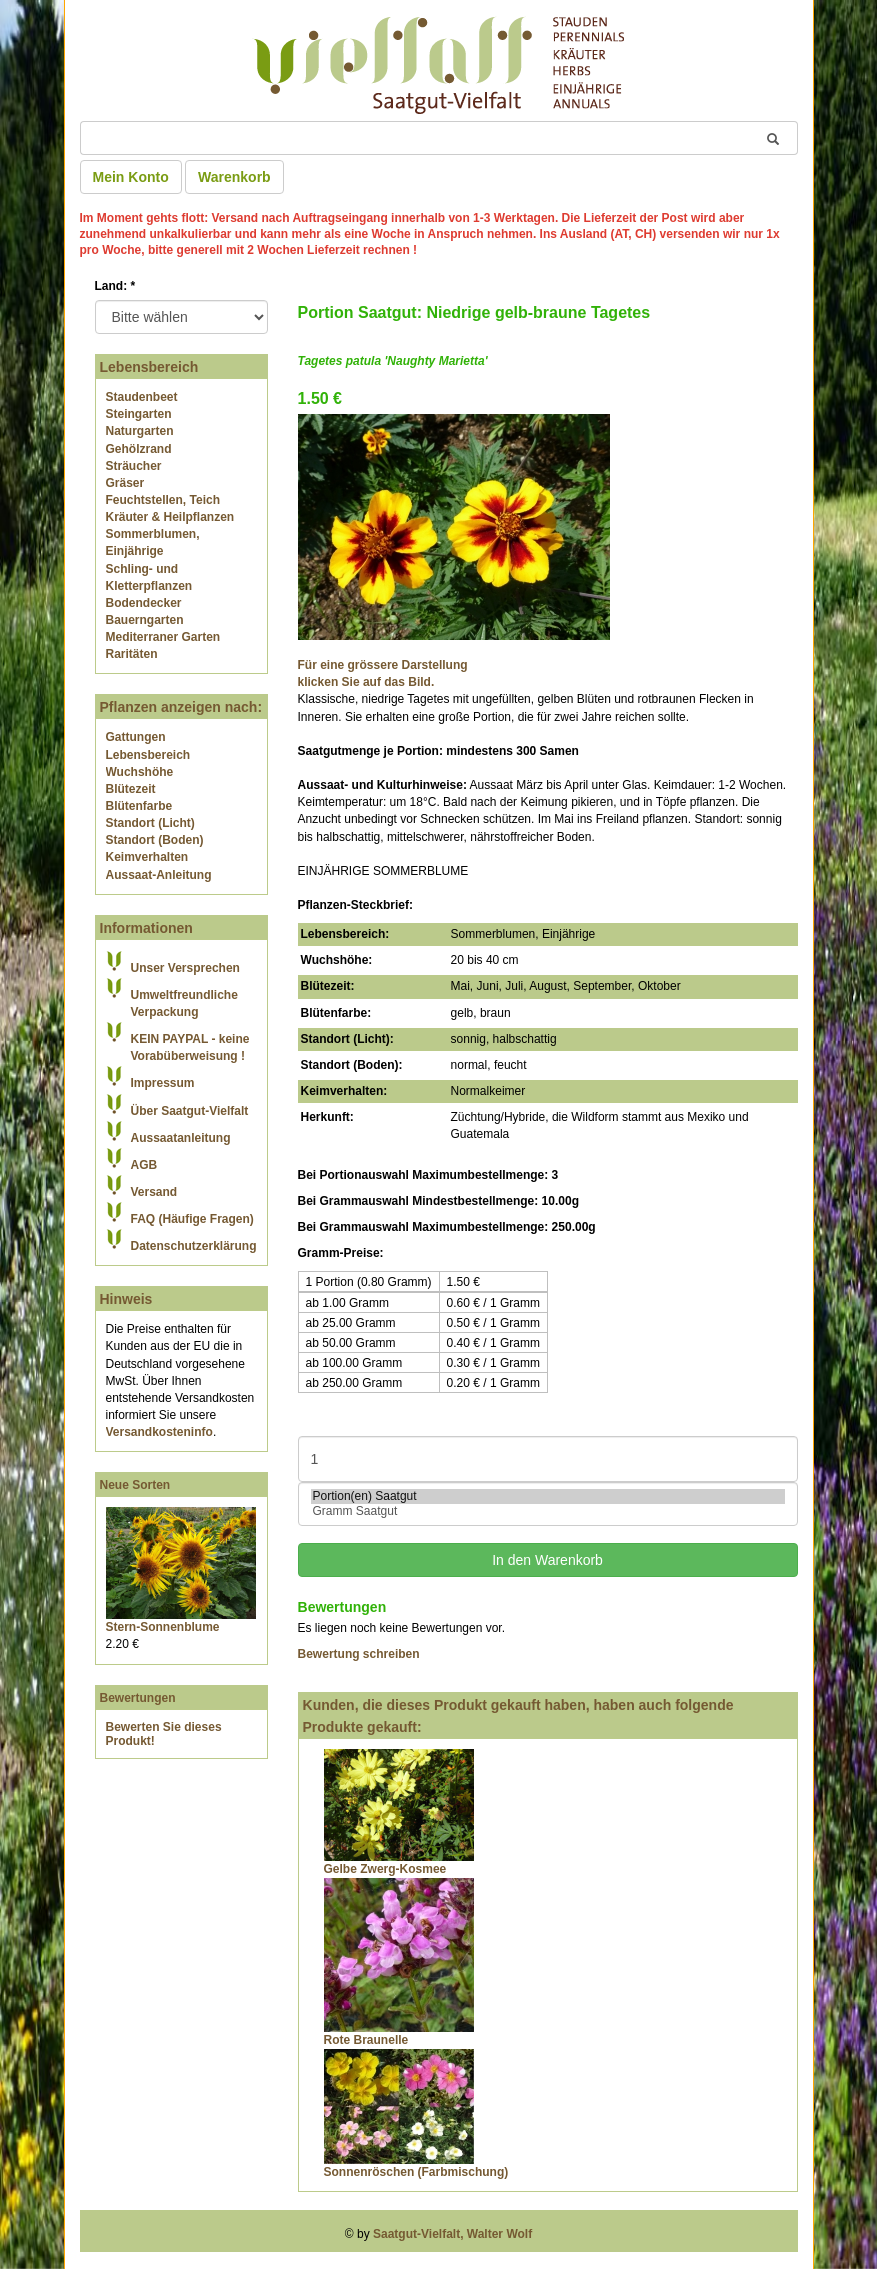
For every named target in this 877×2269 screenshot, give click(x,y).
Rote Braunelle (366, 2040)
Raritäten (132, 654)
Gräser (125, 483)
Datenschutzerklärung (194, 1246)
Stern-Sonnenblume (163, 1627)
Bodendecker (144, 603)
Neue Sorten (135, 1485)
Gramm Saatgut (548, 1511)
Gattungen (136, 737)
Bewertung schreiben (359, 1654)
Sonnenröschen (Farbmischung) (416, 2172)
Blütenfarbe (139, 806)
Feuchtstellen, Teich (163, 500)
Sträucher (134, 466)
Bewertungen (138, 1698)
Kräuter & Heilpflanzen (170, 517)
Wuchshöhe (140, 772)
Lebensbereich (148, 755)
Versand (154, 1192)
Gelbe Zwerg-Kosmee (385, 1869)
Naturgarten (140, 431)
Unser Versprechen (185, 968)
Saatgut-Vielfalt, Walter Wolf (452, 2234)
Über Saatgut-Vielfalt (190, 1111)
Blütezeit (131, 789)
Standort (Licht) (150, 823)
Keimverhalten (147, 857)
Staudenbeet (142, 397)
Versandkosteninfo (159, 1432)
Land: (115, 286)
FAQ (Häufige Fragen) (192, 1219)
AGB (144, 1165)
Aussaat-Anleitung (159, 875)
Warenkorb (234, 177)
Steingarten (139, 414)
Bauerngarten (145, 620)
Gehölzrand (139, 449)
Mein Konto (131, 177)
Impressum (163, 1083)
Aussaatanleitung (181, 1138)
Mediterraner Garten (163, 637)
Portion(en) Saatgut (548, 1496)
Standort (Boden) (155, 840)
